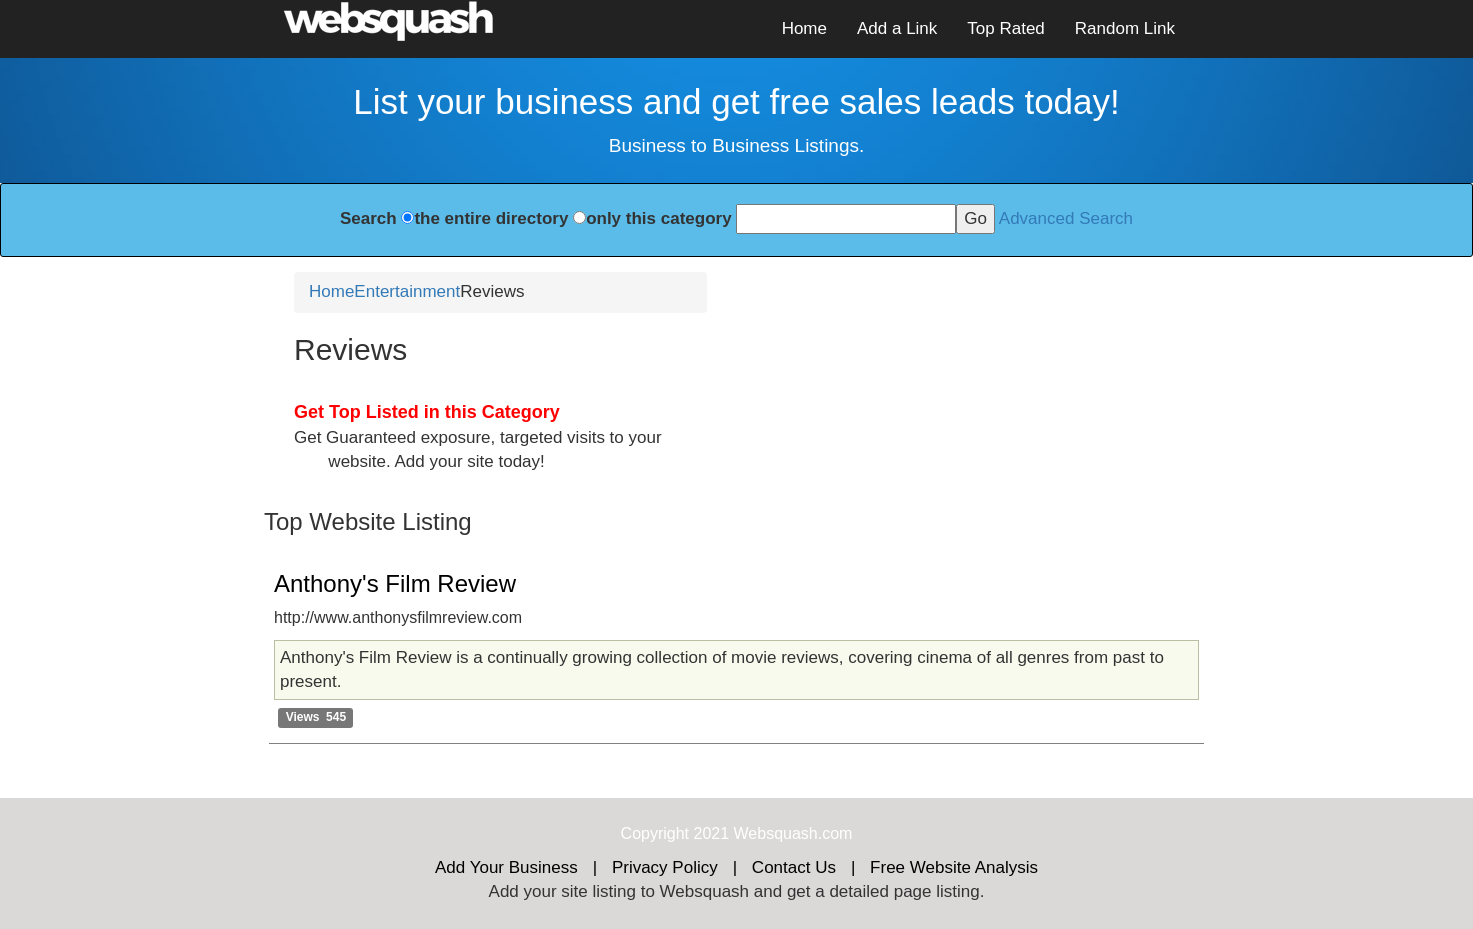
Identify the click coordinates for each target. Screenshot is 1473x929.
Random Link (1125, 28)
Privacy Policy (665, 867)
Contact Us (794, 867)
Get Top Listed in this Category (427, 412)
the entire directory (491, 218)
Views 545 (316, 717)
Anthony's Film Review (395, 583)
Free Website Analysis (954, 867)
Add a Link (897, 28)
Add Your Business (506, 867)
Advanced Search (1066, 218)
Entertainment (407, 291)
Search (368, 218)
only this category (658, 218)
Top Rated (1006, 28)
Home (804, 28)
